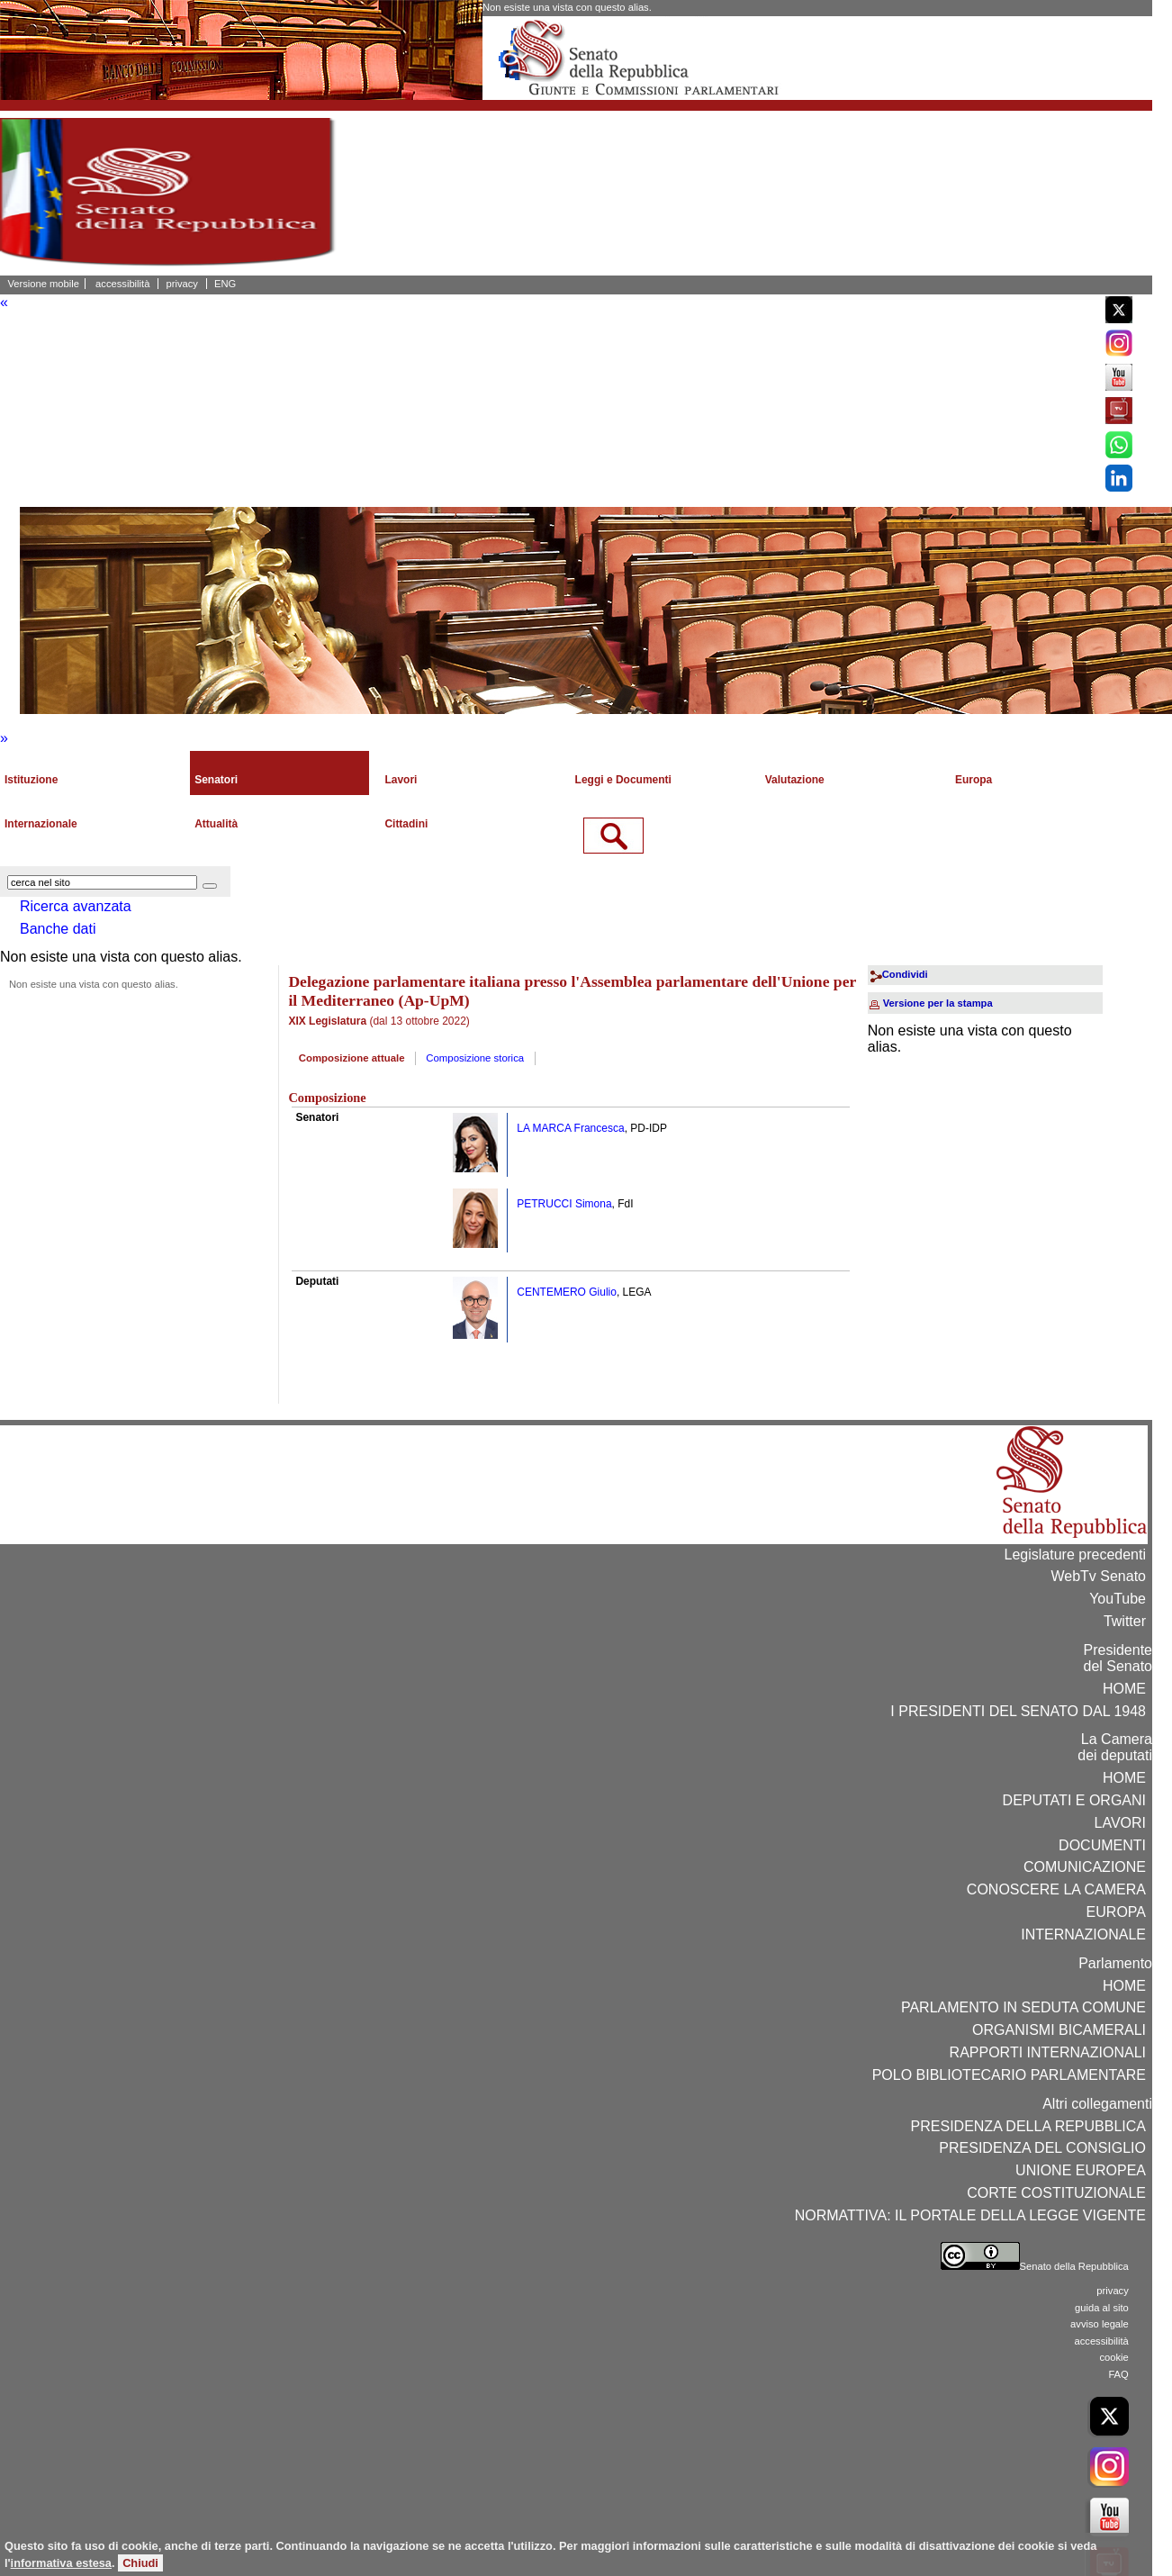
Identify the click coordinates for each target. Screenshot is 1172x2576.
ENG (225, 283)
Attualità (216, 824)
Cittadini (406, 824)
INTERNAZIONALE (1083, 1934)
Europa (973, 779)
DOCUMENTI (1102, 1845)
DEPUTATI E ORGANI (1074, 1800)
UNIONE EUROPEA (1080, 2170)
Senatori (216, 779)
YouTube (1117, 1598)
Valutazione (795, 779)
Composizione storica (475, 1058)
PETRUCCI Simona (564, 1204)
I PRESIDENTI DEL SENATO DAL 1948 (1018, 1711)
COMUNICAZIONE (1084, 1867)
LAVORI (1121, 1822)
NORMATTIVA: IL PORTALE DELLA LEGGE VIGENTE (970, 2215)
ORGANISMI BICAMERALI (1059, 2030)
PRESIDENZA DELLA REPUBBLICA (1028, 2126)
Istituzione (31, 779)
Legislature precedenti (1075, 1554)
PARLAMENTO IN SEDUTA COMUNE (1023, 2007)
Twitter (1125, 1621)
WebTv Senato (1098, 1576)
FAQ (1118, 2374)
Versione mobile (43, 283)
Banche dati (58, 928)
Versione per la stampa (938, 1003)
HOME (1124, 1688)
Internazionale (41, 824)
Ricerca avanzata (75, 906)
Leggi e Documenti (623, 779)
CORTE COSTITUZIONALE (1056, 2193)
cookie (1113, 2357)
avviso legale (1099, 2323)
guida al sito (1102, 2307)
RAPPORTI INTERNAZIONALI (1048, 2052)
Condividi (905, 974)
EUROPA (1116, 1912)
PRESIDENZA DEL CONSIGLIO (1042, 2148)
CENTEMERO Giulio (567, 1292)
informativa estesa (61, 2563)
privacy (182, 283)
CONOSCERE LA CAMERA (1056, 1889)
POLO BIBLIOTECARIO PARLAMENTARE (1009, 2075)
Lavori (400, 779)
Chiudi (140, 2563)
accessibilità (122, 283)
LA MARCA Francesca (570, 1128)
